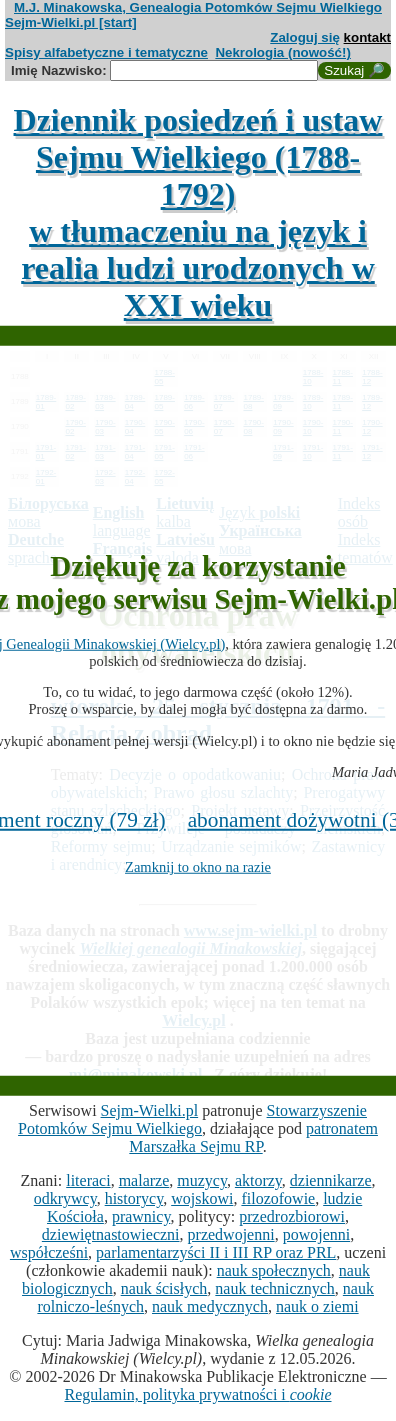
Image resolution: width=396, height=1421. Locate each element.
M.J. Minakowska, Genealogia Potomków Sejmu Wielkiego (198, 7)
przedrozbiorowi (292, 1216)
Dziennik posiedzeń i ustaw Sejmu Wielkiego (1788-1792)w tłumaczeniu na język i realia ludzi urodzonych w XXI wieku (198, 212)
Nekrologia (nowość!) (283, 52)
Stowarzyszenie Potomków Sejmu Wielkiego (192, 1119)
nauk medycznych (210, 1306)
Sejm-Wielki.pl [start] (71, 22)
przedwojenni (231, 1234)
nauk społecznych (274, 1270)
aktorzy (258, 1180)
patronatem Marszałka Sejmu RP (253, 1137)
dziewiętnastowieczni (111, 1234)
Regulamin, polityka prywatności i (197, 1394)
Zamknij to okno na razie (198, 867)
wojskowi (202, 1198)
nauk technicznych (275, 1288)
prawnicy (141, 1216)
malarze (144, 1180)
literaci (88, 1180)
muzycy (202, 1180)
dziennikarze (331, 1180)
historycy (134, 1198)
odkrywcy (65, 1198)
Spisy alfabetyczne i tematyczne (106, 52)
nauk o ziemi (317, 1306)
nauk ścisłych (164, 1288)
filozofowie (278, 1198)
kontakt (367, 37)
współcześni (49, 1252)
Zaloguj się (305, 37)
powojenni (317, 1234)
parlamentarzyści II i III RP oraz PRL (216, 1252)
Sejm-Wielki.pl (150, 1110)
